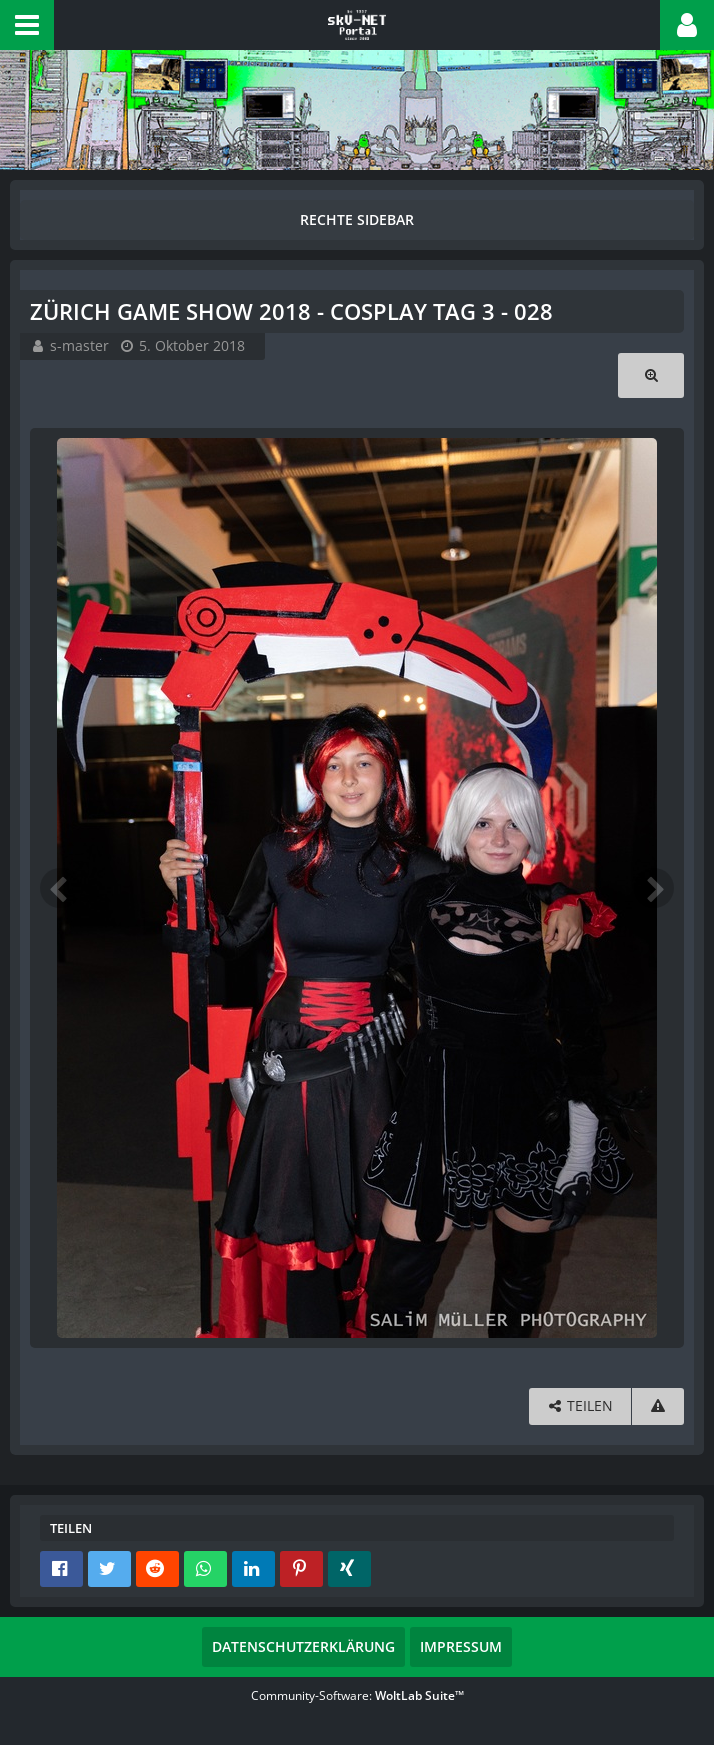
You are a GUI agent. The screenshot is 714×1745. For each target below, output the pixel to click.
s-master (79, 345)
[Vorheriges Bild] (60, 888)
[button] (27, 25)
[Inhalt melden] (658, 1406)
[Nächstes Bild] (654, 888)
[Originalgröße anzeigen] (651, 375)
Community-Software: (357, 1695)
